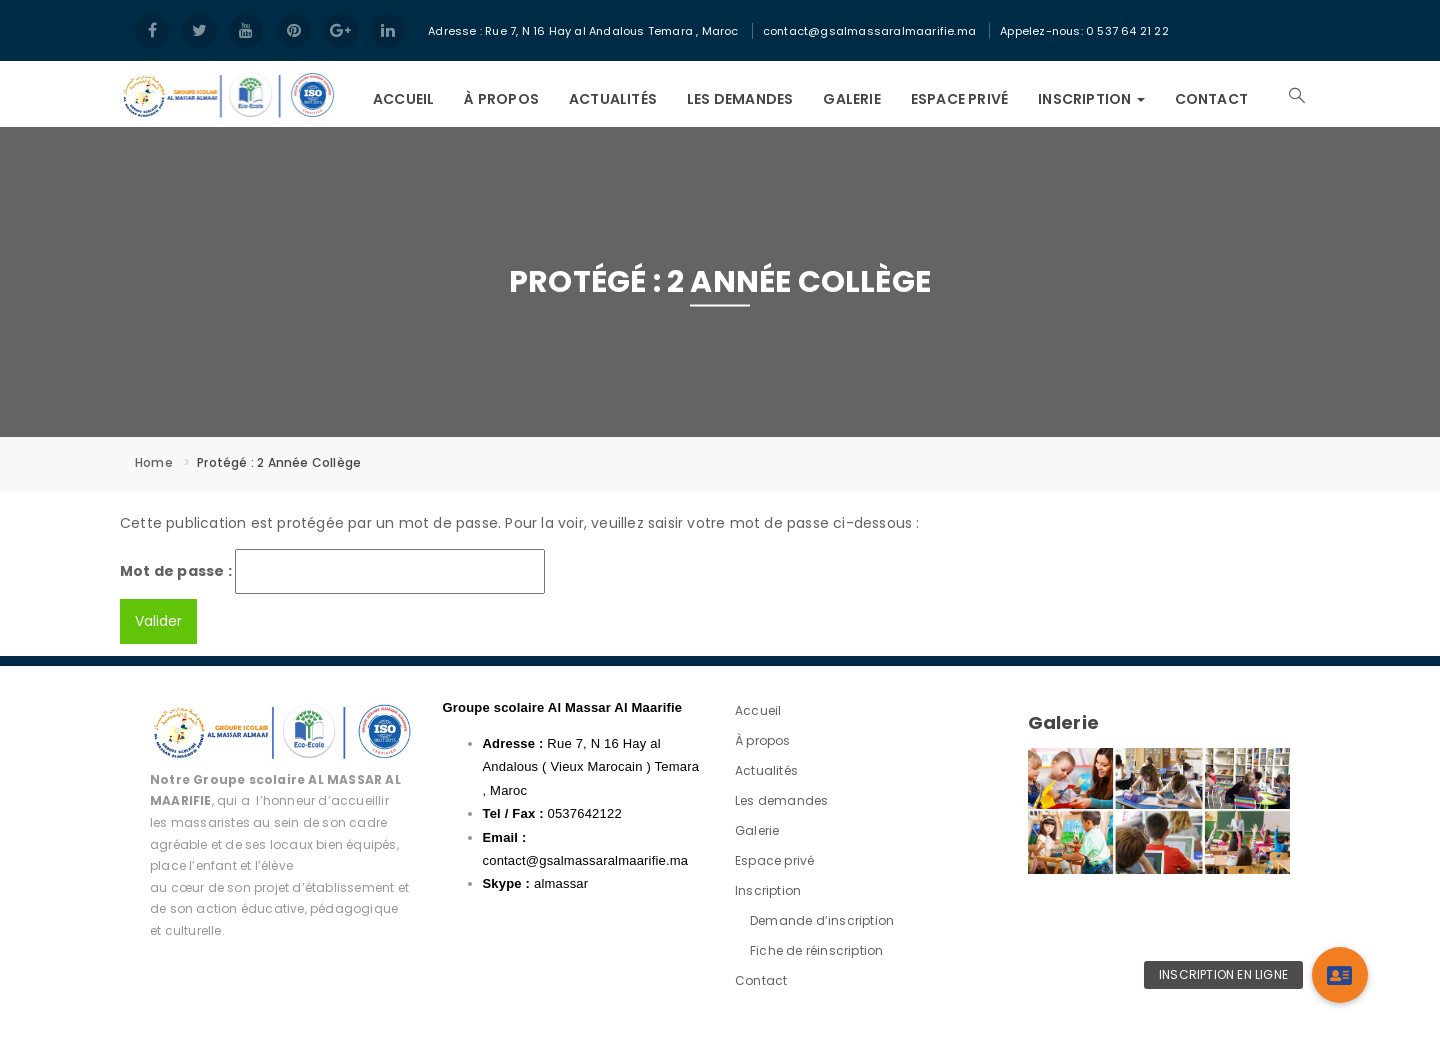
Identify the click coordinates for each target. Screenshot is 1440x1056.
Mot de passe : (332, 571)
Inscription (1091, 99)
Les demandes (740, 99)
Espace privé (959, 99)
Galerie (851, 99)
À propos (501, 99)
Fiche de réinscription (816, 950)
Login (1306, 14)
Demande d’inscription (822, 920)
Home (154, 462)
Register (1306, 16)
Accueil (403, 99)
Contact (1211, 99)
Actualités (613, 99)
